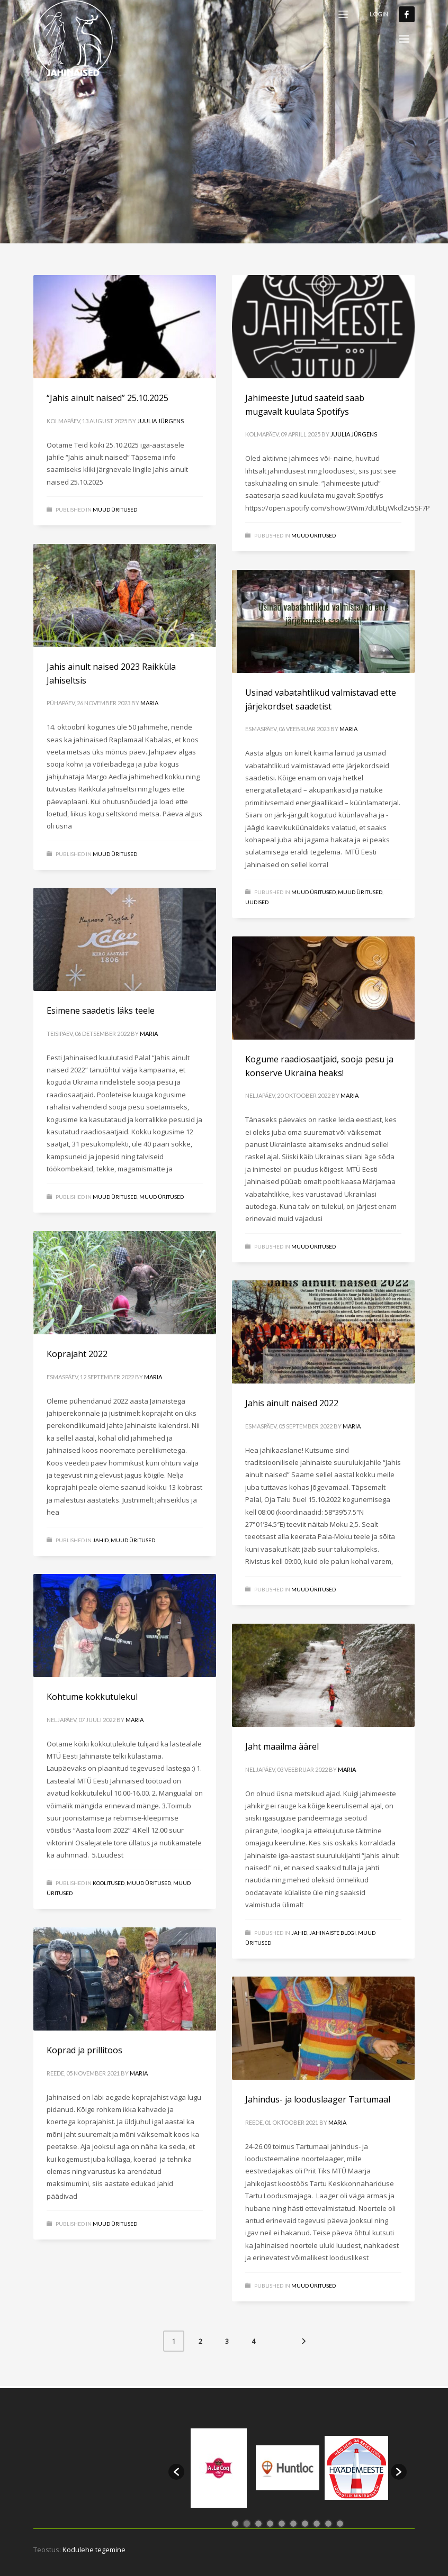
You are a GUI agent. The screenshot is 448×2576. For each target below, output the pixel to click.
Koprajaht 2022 (77, 1354)
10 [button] (340, 2523)
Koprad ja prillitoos (84, 2050)
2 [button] (247, 2523)
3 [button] (258, 2523)
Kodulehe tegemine (94, 2549)
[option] (218, 2468)
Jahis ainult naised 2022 (291, 1403)
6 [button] (293, 2523)
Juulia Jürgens (160, 420)
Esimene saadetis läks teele (101, 1010)
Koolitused (108, 1883)
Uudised (256, 902)
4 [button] (270, 2523)
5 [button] (281, 2523)
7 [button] (305, 2523)
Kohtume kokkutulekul (92, 1697)
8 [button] (316, 2523)
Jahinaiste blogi (332, 1932)
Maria (149, 702)
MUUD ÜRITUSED (115, 509)
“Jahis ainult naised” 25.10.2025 (107, 398)
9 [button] (328, 2523)
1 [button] (235, 2523)
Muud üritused (360, 892)
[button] (176, 2472)
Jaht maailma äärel (282, 1746)
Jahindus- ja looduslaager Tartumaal (317, 2099)
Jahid (101, 1540)
